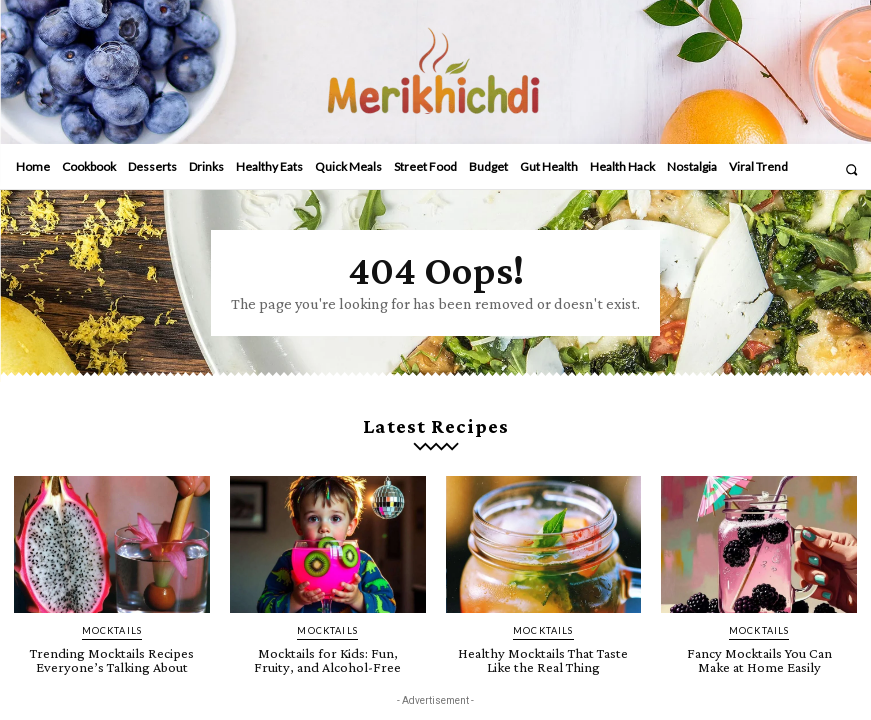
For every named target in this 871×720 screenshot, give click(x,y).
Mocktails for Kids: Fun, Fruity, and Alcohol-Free (327, 656)
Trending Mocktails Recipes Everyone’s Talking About (112, 656)
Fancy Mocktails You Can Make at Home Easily (759, 656)
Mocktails (111, 627)
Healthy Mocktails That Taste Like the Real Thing (543, 656)
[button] (851, 169)
